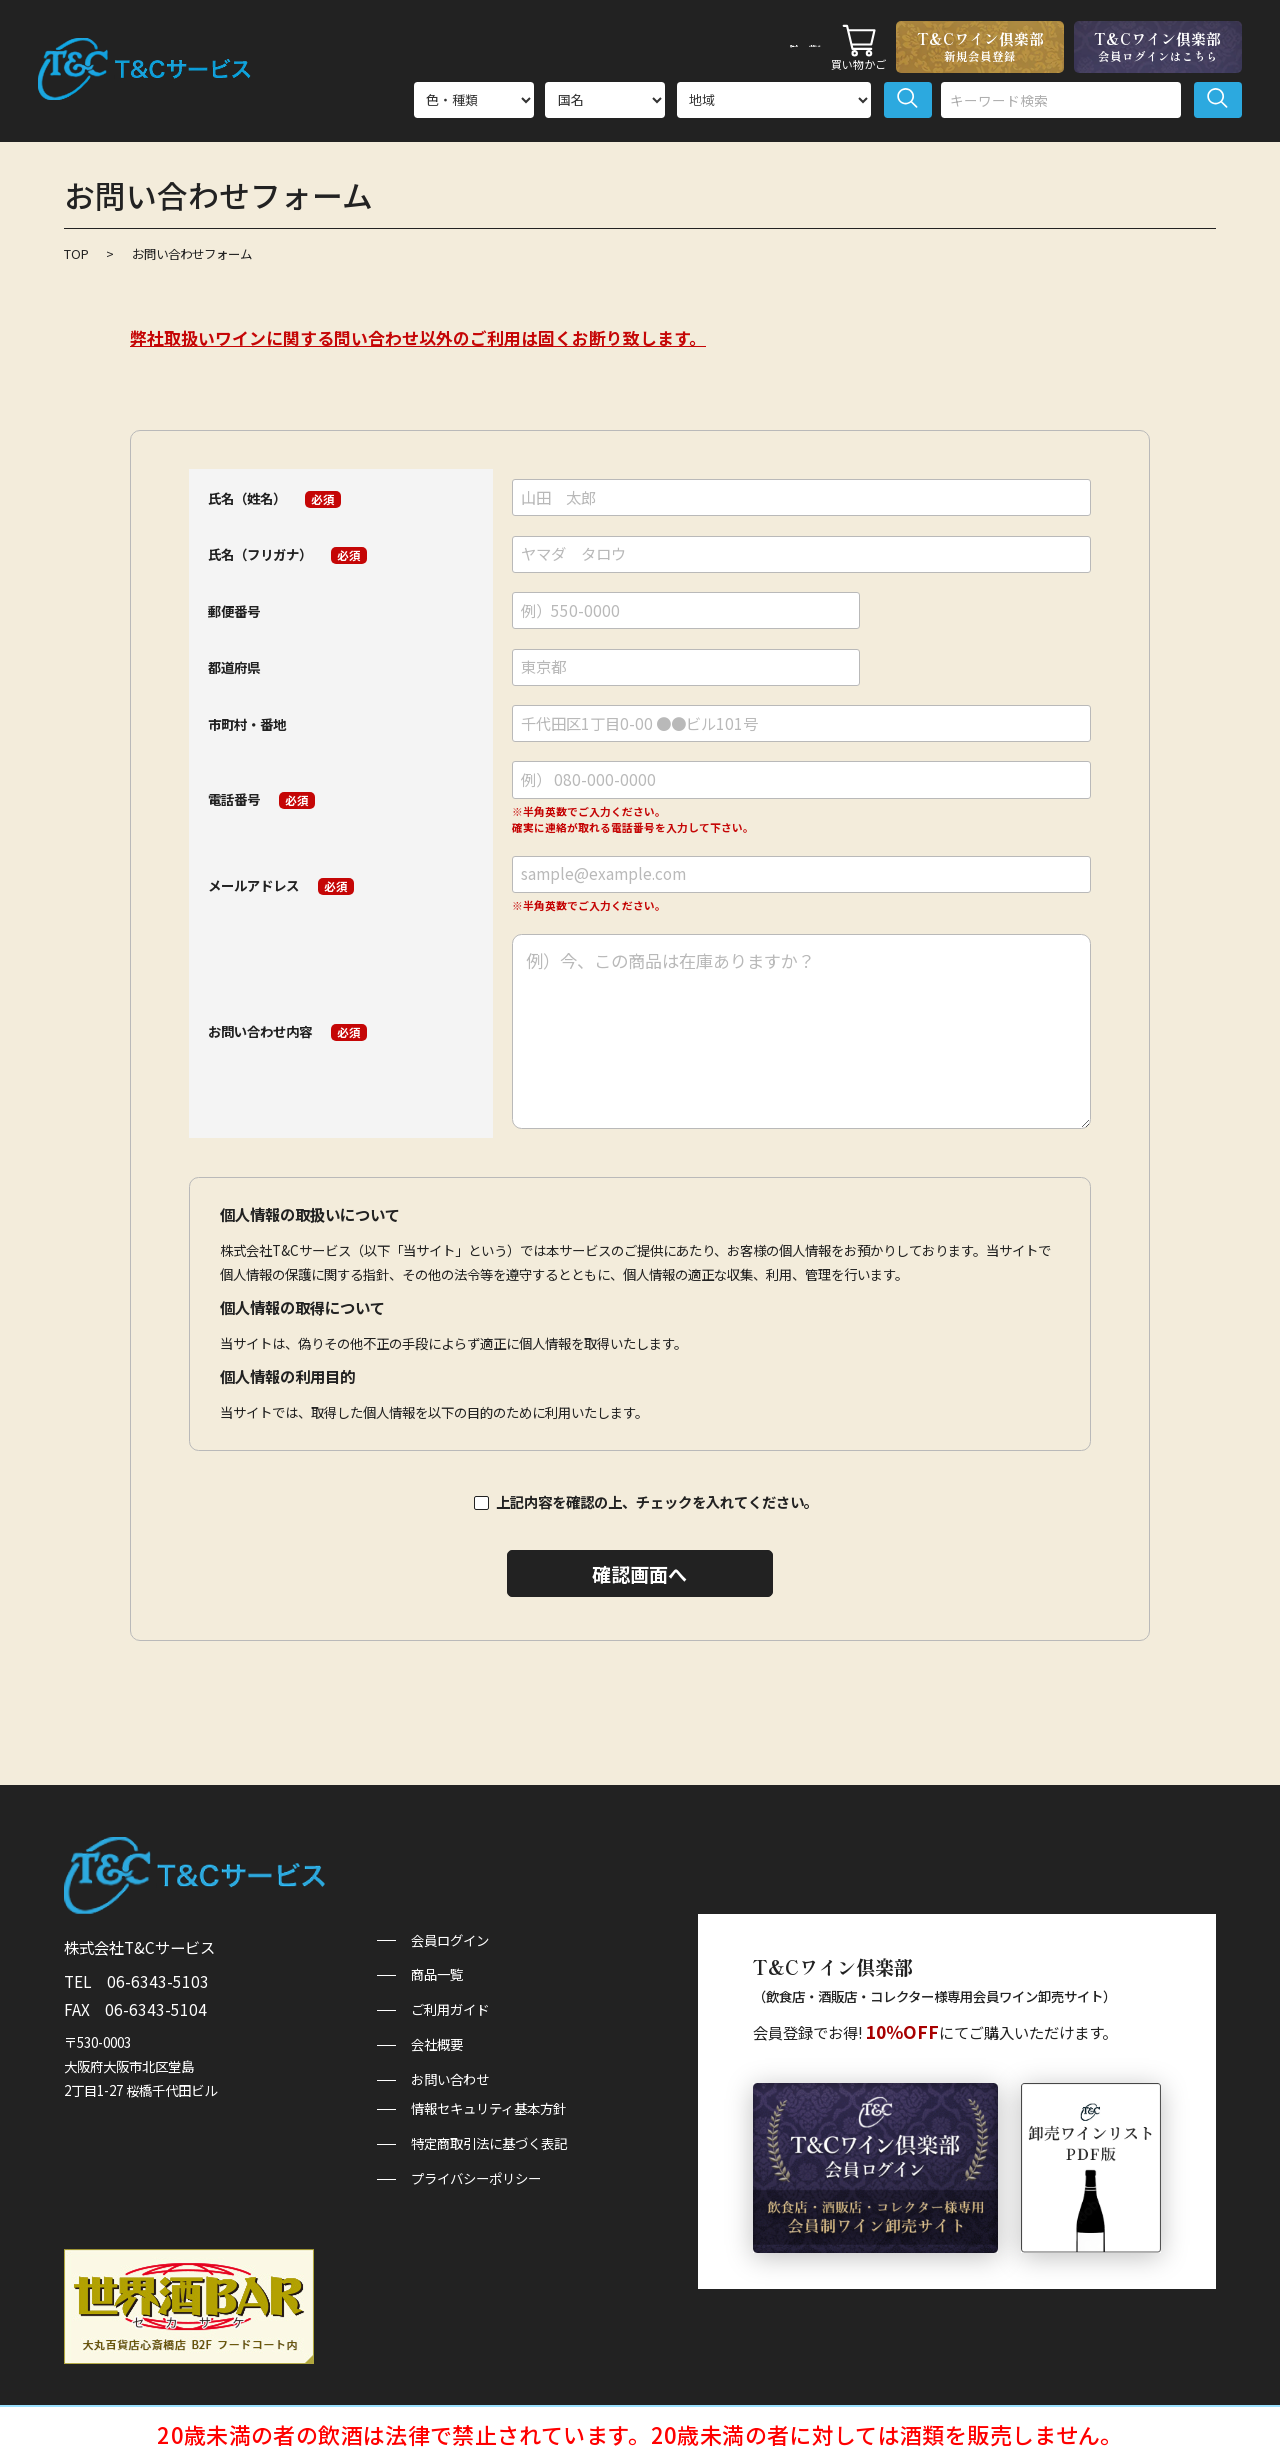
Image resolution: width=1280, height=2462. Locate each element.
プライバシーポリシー (476, 2178)
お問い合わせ (450, 2079)
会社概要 (437, 2044)
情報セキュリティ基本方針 (488, 2108)
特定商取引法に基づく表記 (489, 2143)
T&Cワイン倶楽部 (980, 46)
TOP (76, 254)
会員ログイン (450, 1940)
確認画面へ (639, 1573)
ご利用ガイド (771, 46)
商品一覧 (674, 46)
